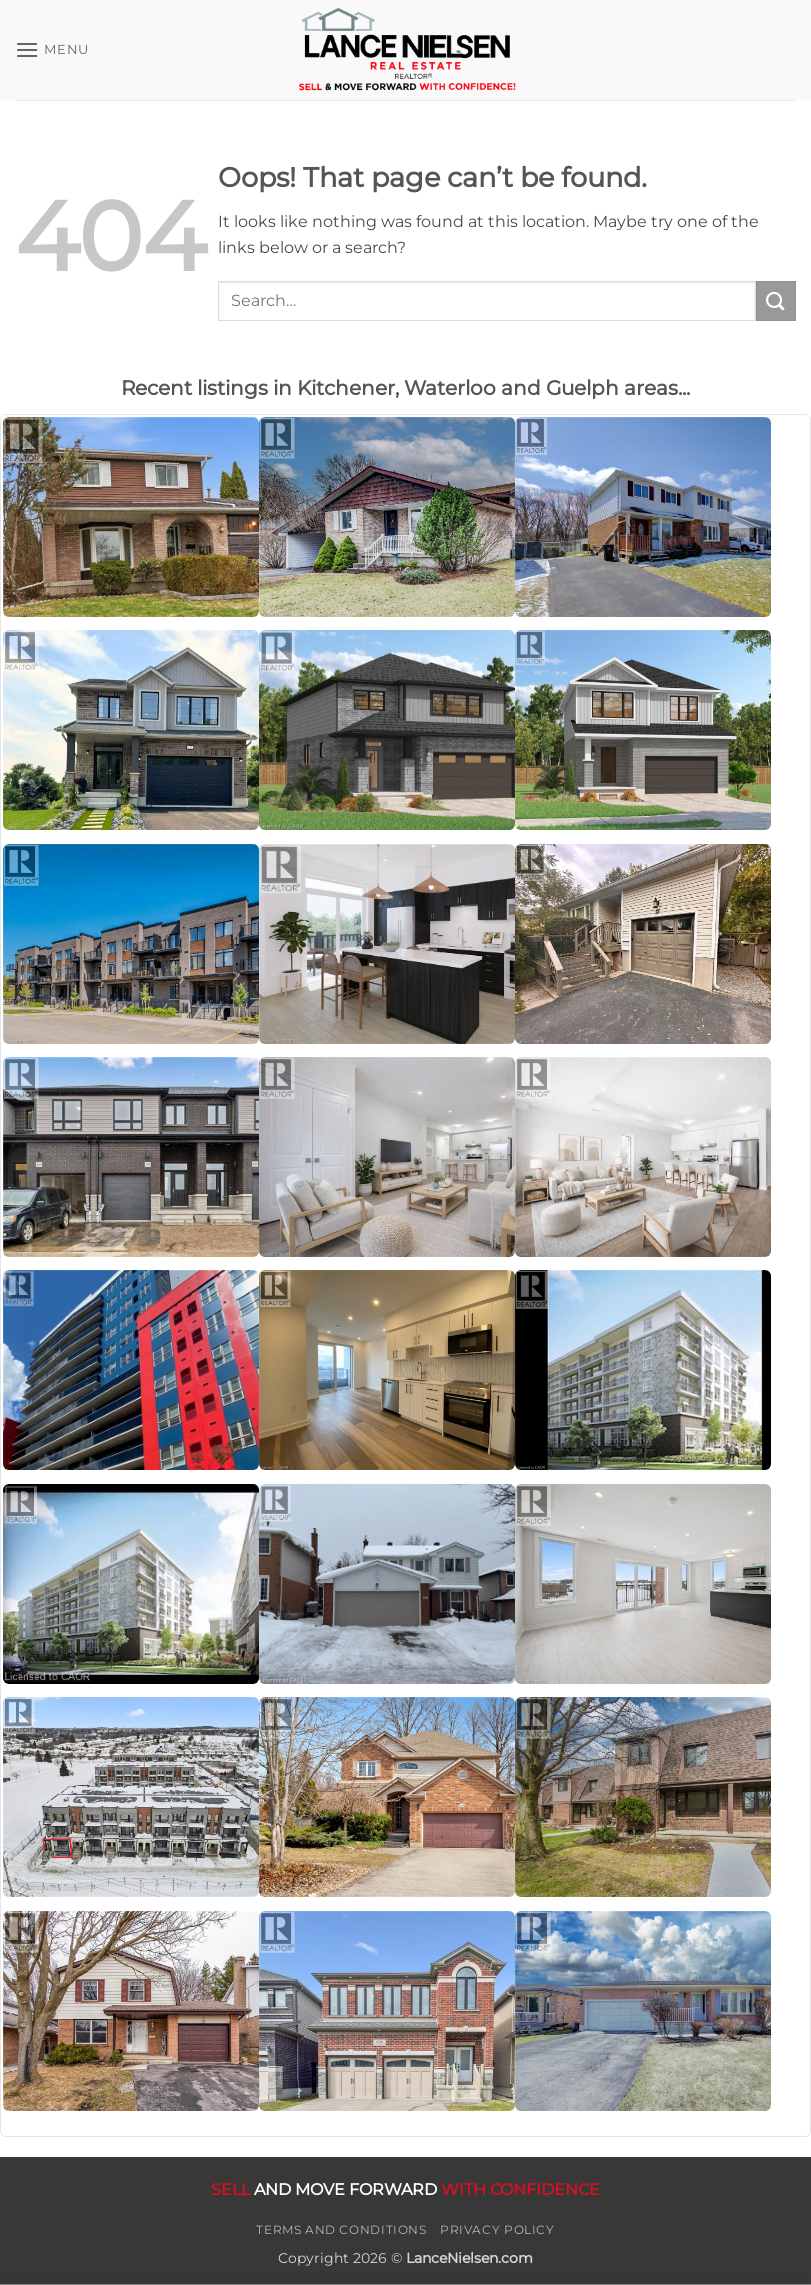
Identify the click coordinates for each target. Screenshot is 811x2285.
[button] (52, 49)
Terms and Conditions (341, 2229)
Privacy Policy (497, 2229)
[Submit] (776, 300)
